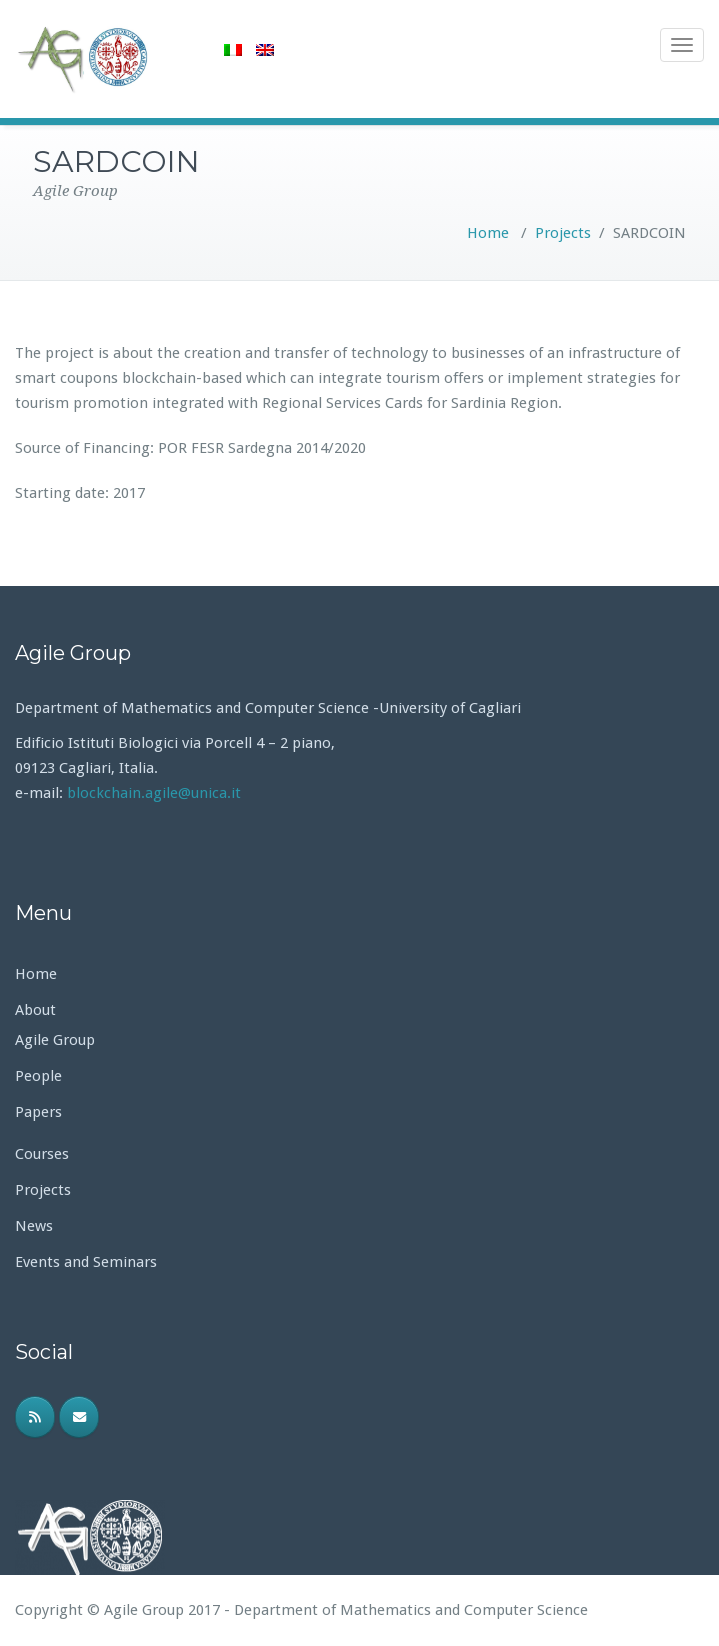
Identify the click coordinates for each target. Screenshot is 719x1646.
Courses (42, 1154)
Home (488, 233)
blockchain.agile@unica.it (156, 793)
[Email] (79, 1417)
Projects (563, 233)
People (38, 1076)
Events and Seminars (86, 1262)
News (34, 1226)
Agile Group (55, 1040)
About (35, 1010)
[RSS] (35, 1417)
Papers (38, 1112)
